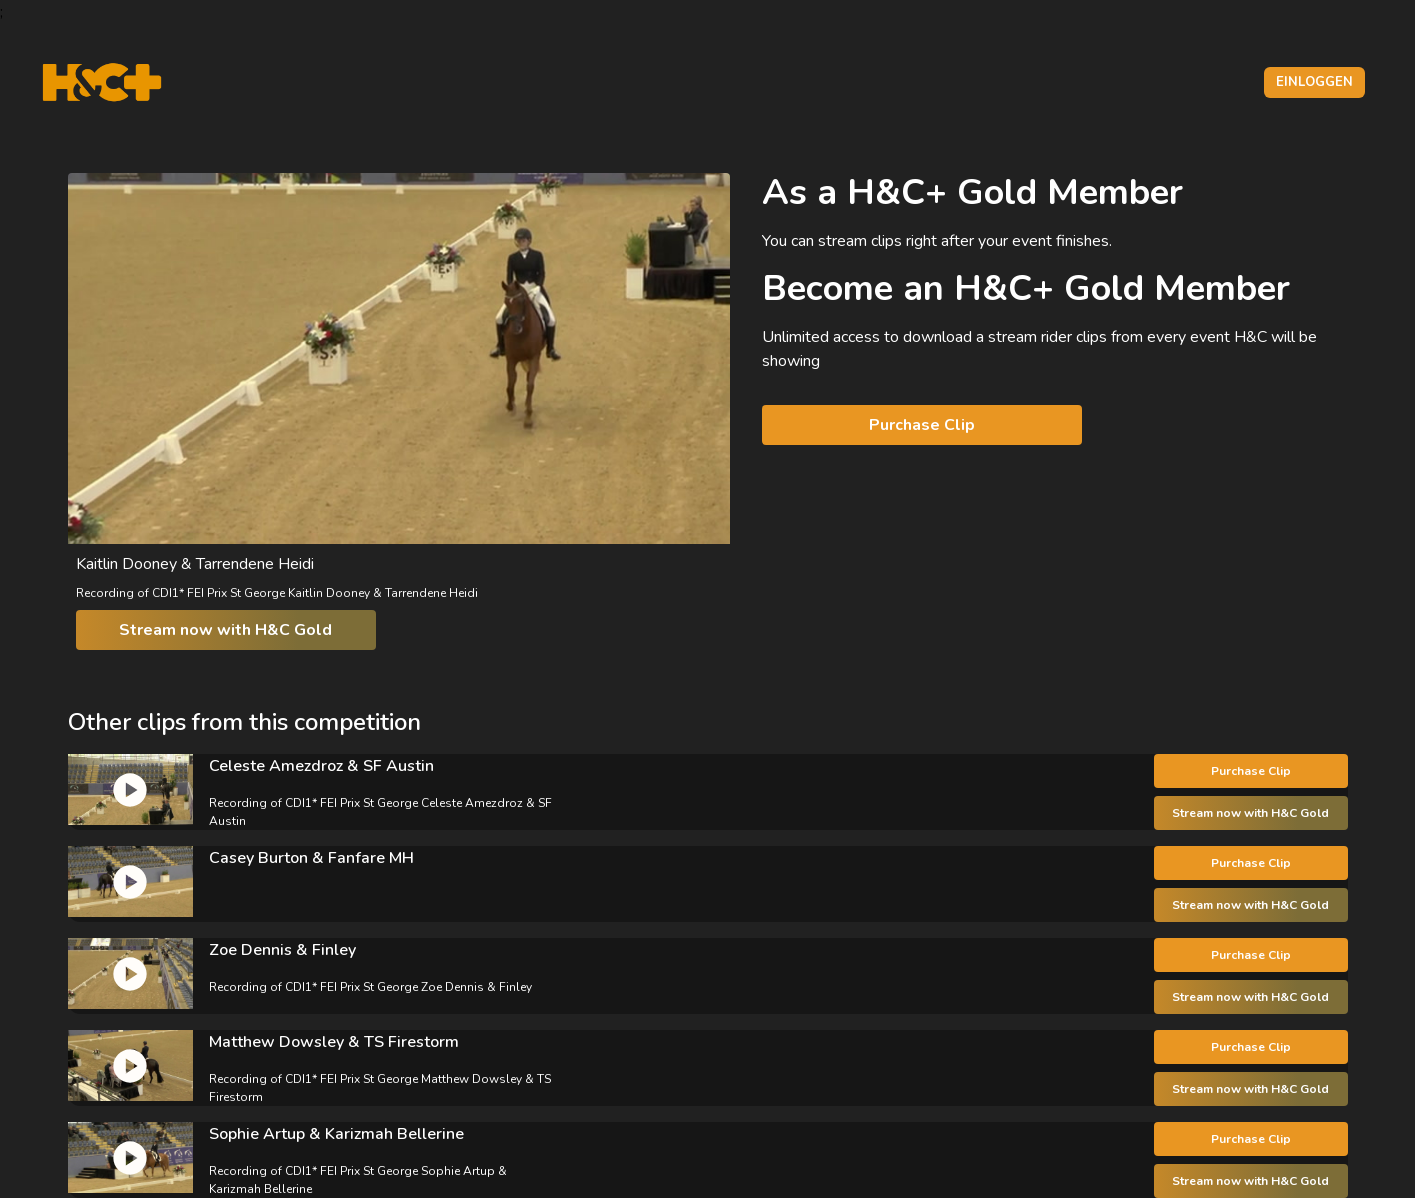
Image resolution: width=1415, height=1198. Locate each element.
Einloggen (1314, 82)
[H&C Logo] (101, 82)
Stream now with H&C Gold (225, 630)
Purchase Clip (922, 425)
